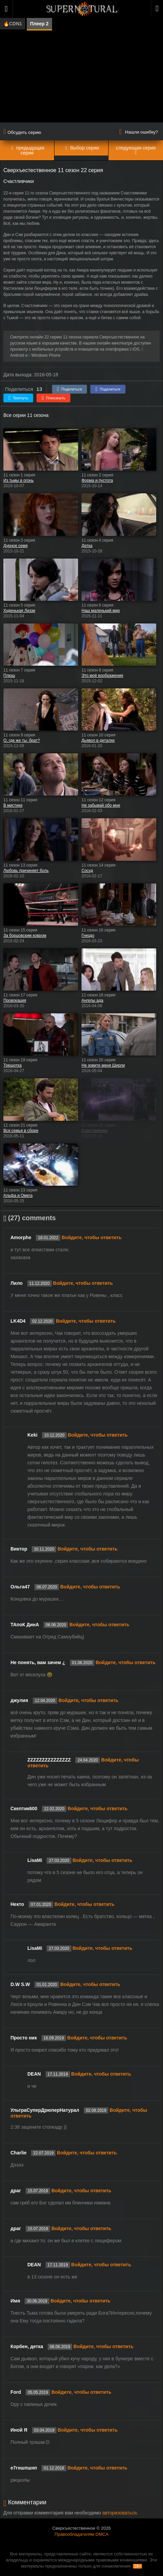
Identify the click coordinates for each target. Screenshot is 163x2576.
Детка (87, 545)
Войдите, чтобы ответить (91, 1237)
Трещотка (12, 1065)
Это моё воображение (102, 675)
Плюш (9, 675)
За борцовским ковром (24, 935)
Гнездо (88, 935)
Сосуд (87, 870)
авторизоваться (119, 2512)
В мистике (13, 805)
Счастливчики (95, 1130)
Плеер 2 (39, 23)
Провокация (14, 1000)
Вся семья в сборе (20, 1130)
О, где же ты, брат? (21, 740)
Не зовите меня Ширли (103, 1065)
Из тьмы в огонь (18, 480)
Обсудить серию (22, 132)
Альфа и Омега (17, 1195)
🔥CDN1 (12, 23)
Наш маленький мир (101, 610)
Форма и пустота (97, 480)
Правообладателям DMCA (81, 2534)
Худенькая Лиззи (19, 610)
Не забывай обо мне (101, 805)
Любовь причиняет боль (26, 870)
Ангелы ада (92, 1000)
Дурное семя (15, 545)
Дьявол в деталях (98, 740)
